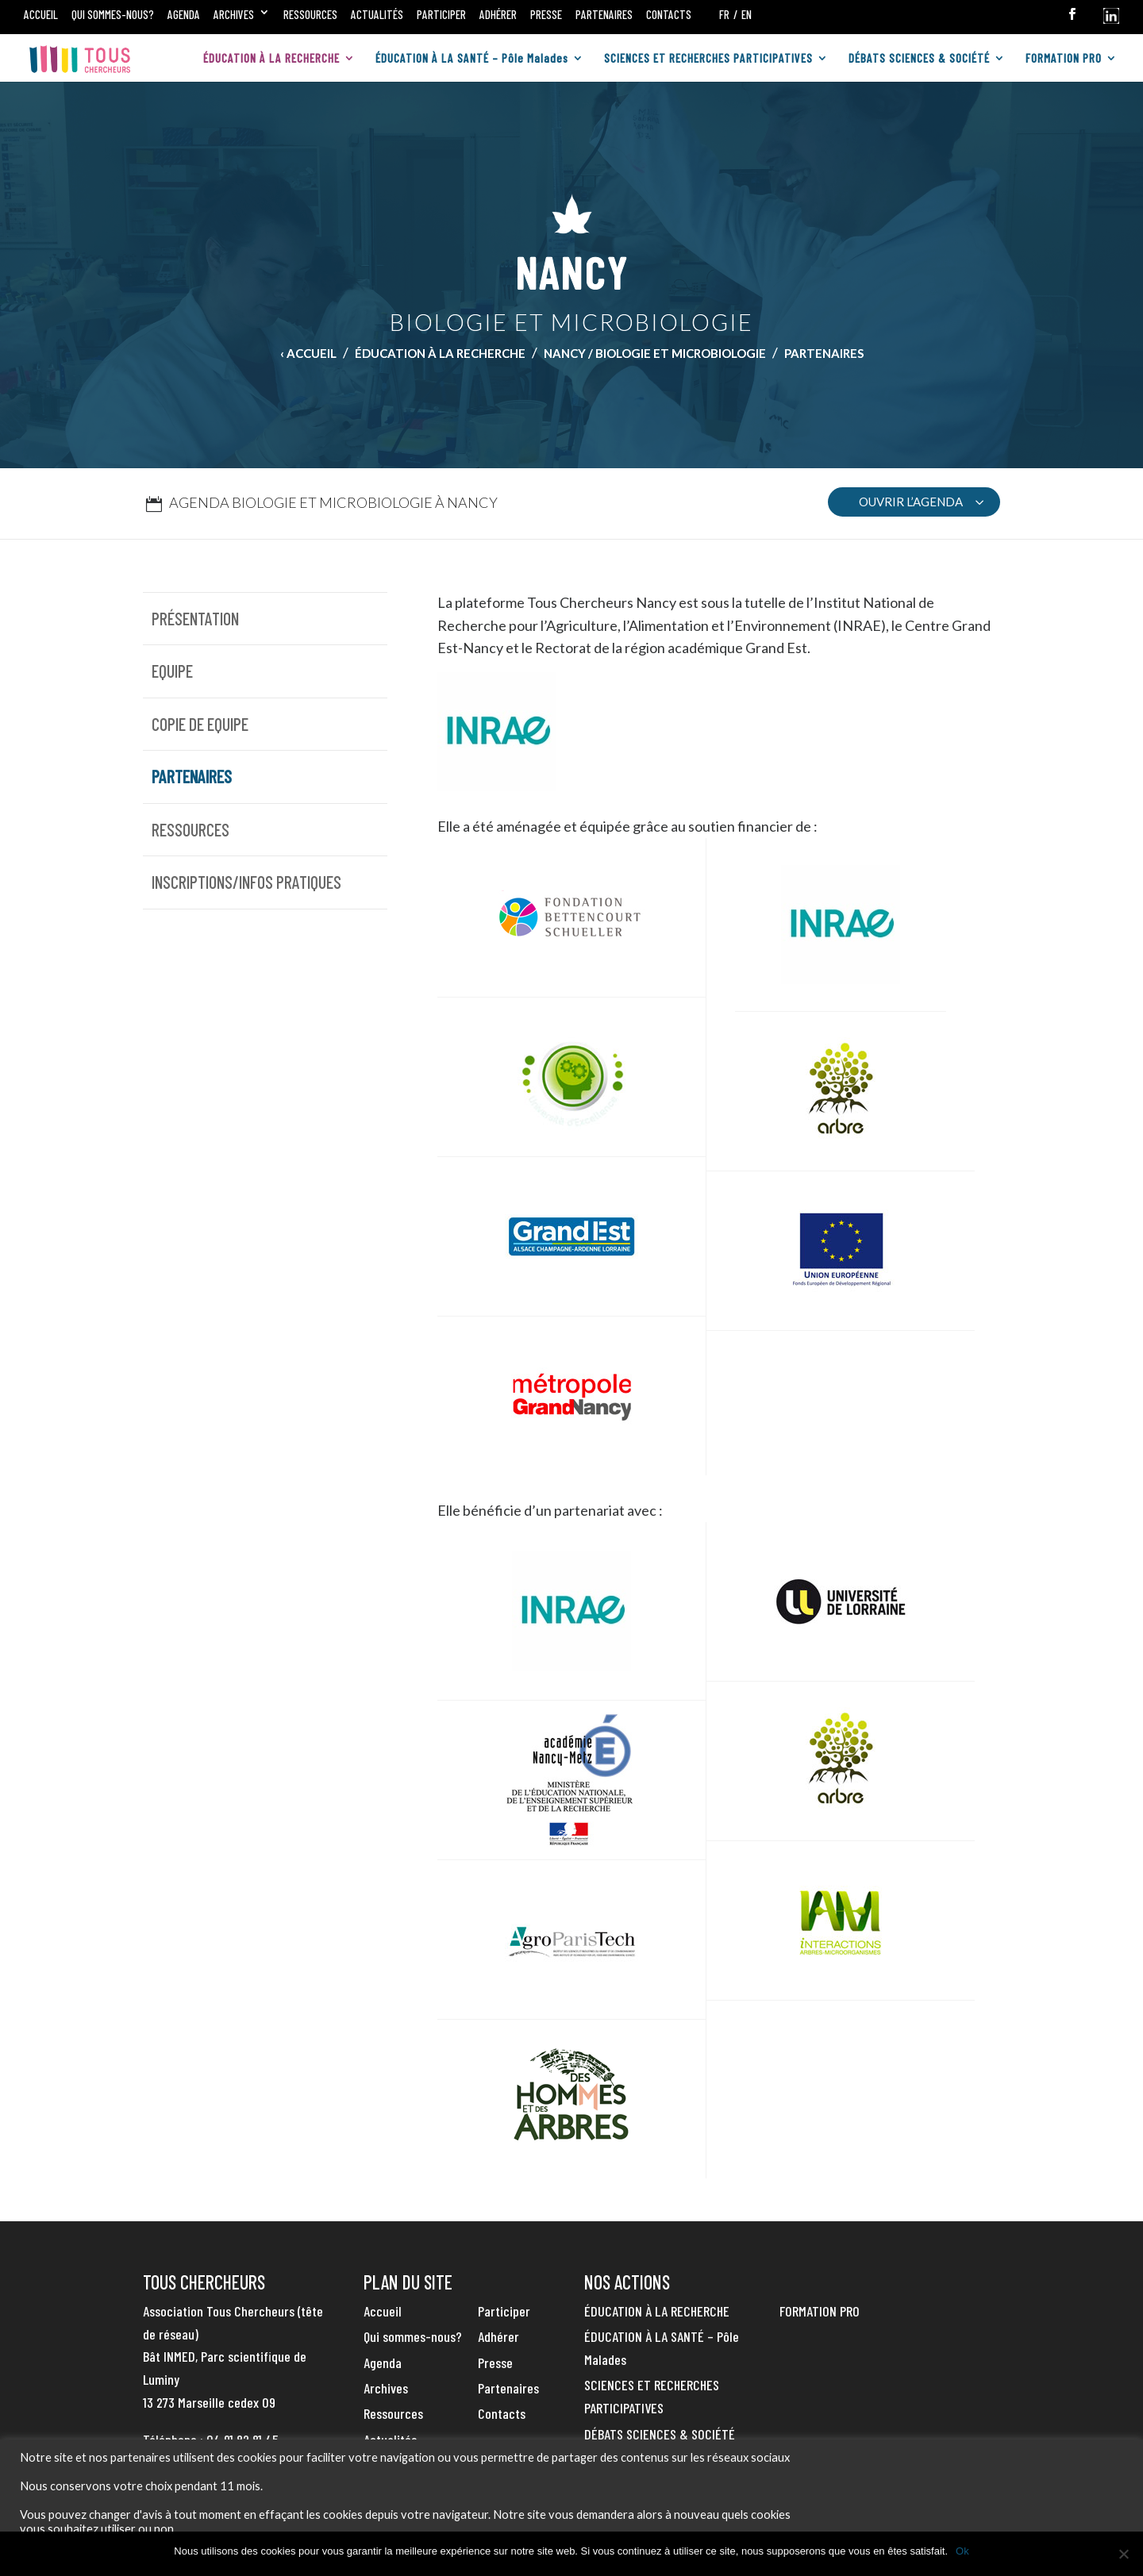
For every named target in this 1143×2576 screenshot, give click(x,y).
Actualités (377, 14)
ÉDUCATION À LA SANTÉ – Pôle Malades (471, 58)
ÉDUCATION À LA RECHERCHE (271, 58)
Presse (546, 14)
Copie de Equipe (200, 723)
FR (724, 14)
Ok (962, 2551)
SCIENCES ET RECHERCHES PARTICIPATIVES (708, 58)
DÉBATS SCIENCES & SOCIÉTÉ (919, 58)
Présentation (195, 618)
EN (746, 14)
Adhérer (498, 14)
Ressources (310, 14)
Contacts (668, 14)
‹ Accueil (308, 353)
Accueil (41, 14)
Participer (441, 14)
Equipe (172, 670)
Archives (234, 14)
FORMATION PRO (1064, 58)
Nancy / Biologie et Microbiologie (655, 353)
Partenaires (604, 14)
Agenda (183, 14)
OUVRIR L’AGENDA (911, 501)
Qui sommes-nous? (112, 14)
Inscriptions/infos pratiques (246, 881)
